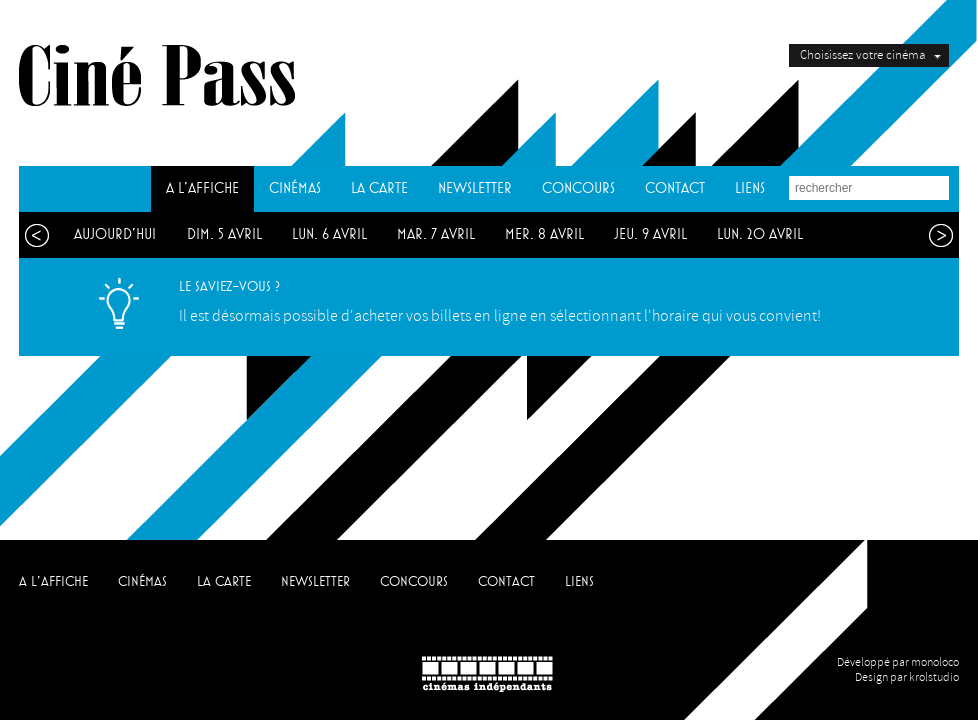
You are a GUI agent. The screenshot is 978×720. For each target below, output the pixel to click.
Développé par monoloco (898, 662)
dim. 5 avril (224, 234)
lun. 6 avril (329, 234)
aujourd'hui (115, 234)
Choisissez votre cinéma (862, 55)
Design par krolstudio (907, 677)
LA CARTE (379, 188)
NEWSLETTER (475, 188)
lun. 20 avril (760, 234)
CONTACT (675, 188)
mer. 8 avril (544, 234)
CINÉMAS (295, 188)
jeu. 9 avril (650, 234)
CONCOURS (578, 188)
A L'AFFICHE (202, 188)
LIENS (750, 188)
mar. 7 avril (436, 234)
